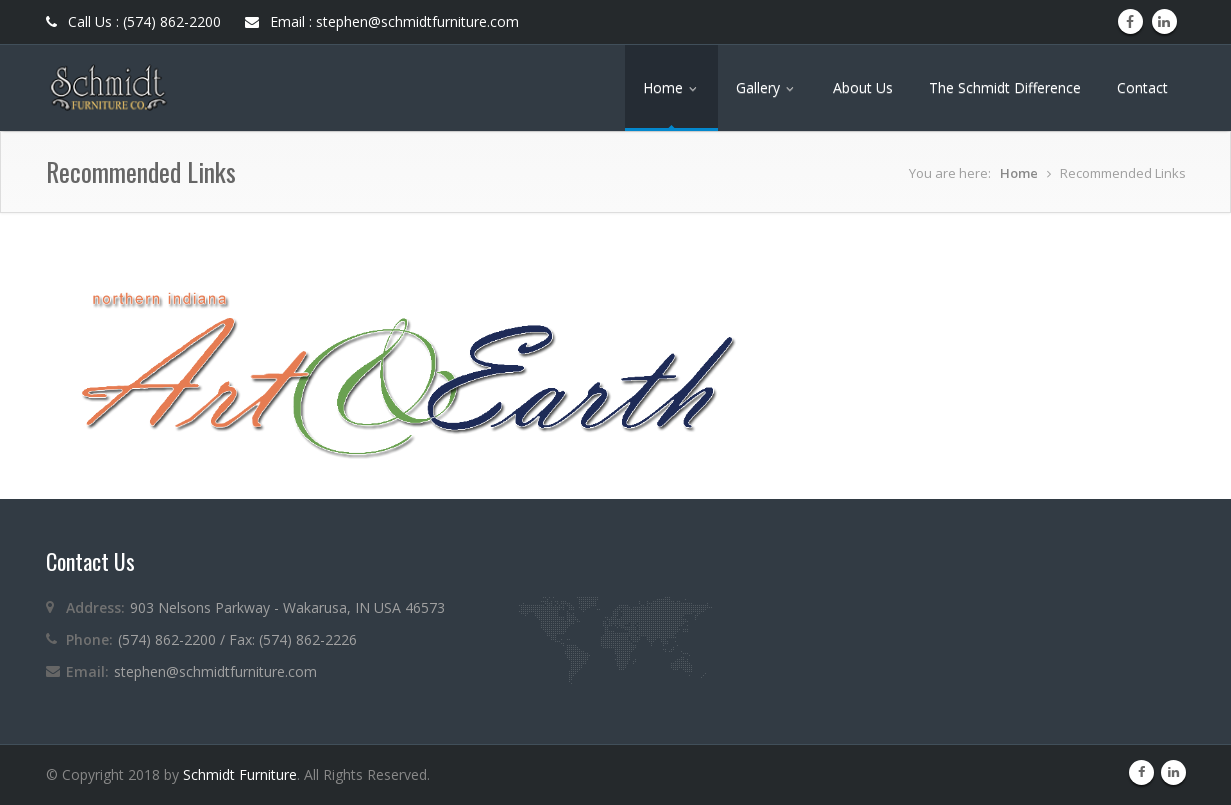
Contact (1142, 87)
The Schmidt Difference (1005, 87)
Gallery (766, 87)
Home (671, 87)
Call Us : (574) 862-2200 (133, 21)
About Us (863, 87)
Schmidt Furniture (240, 774)
